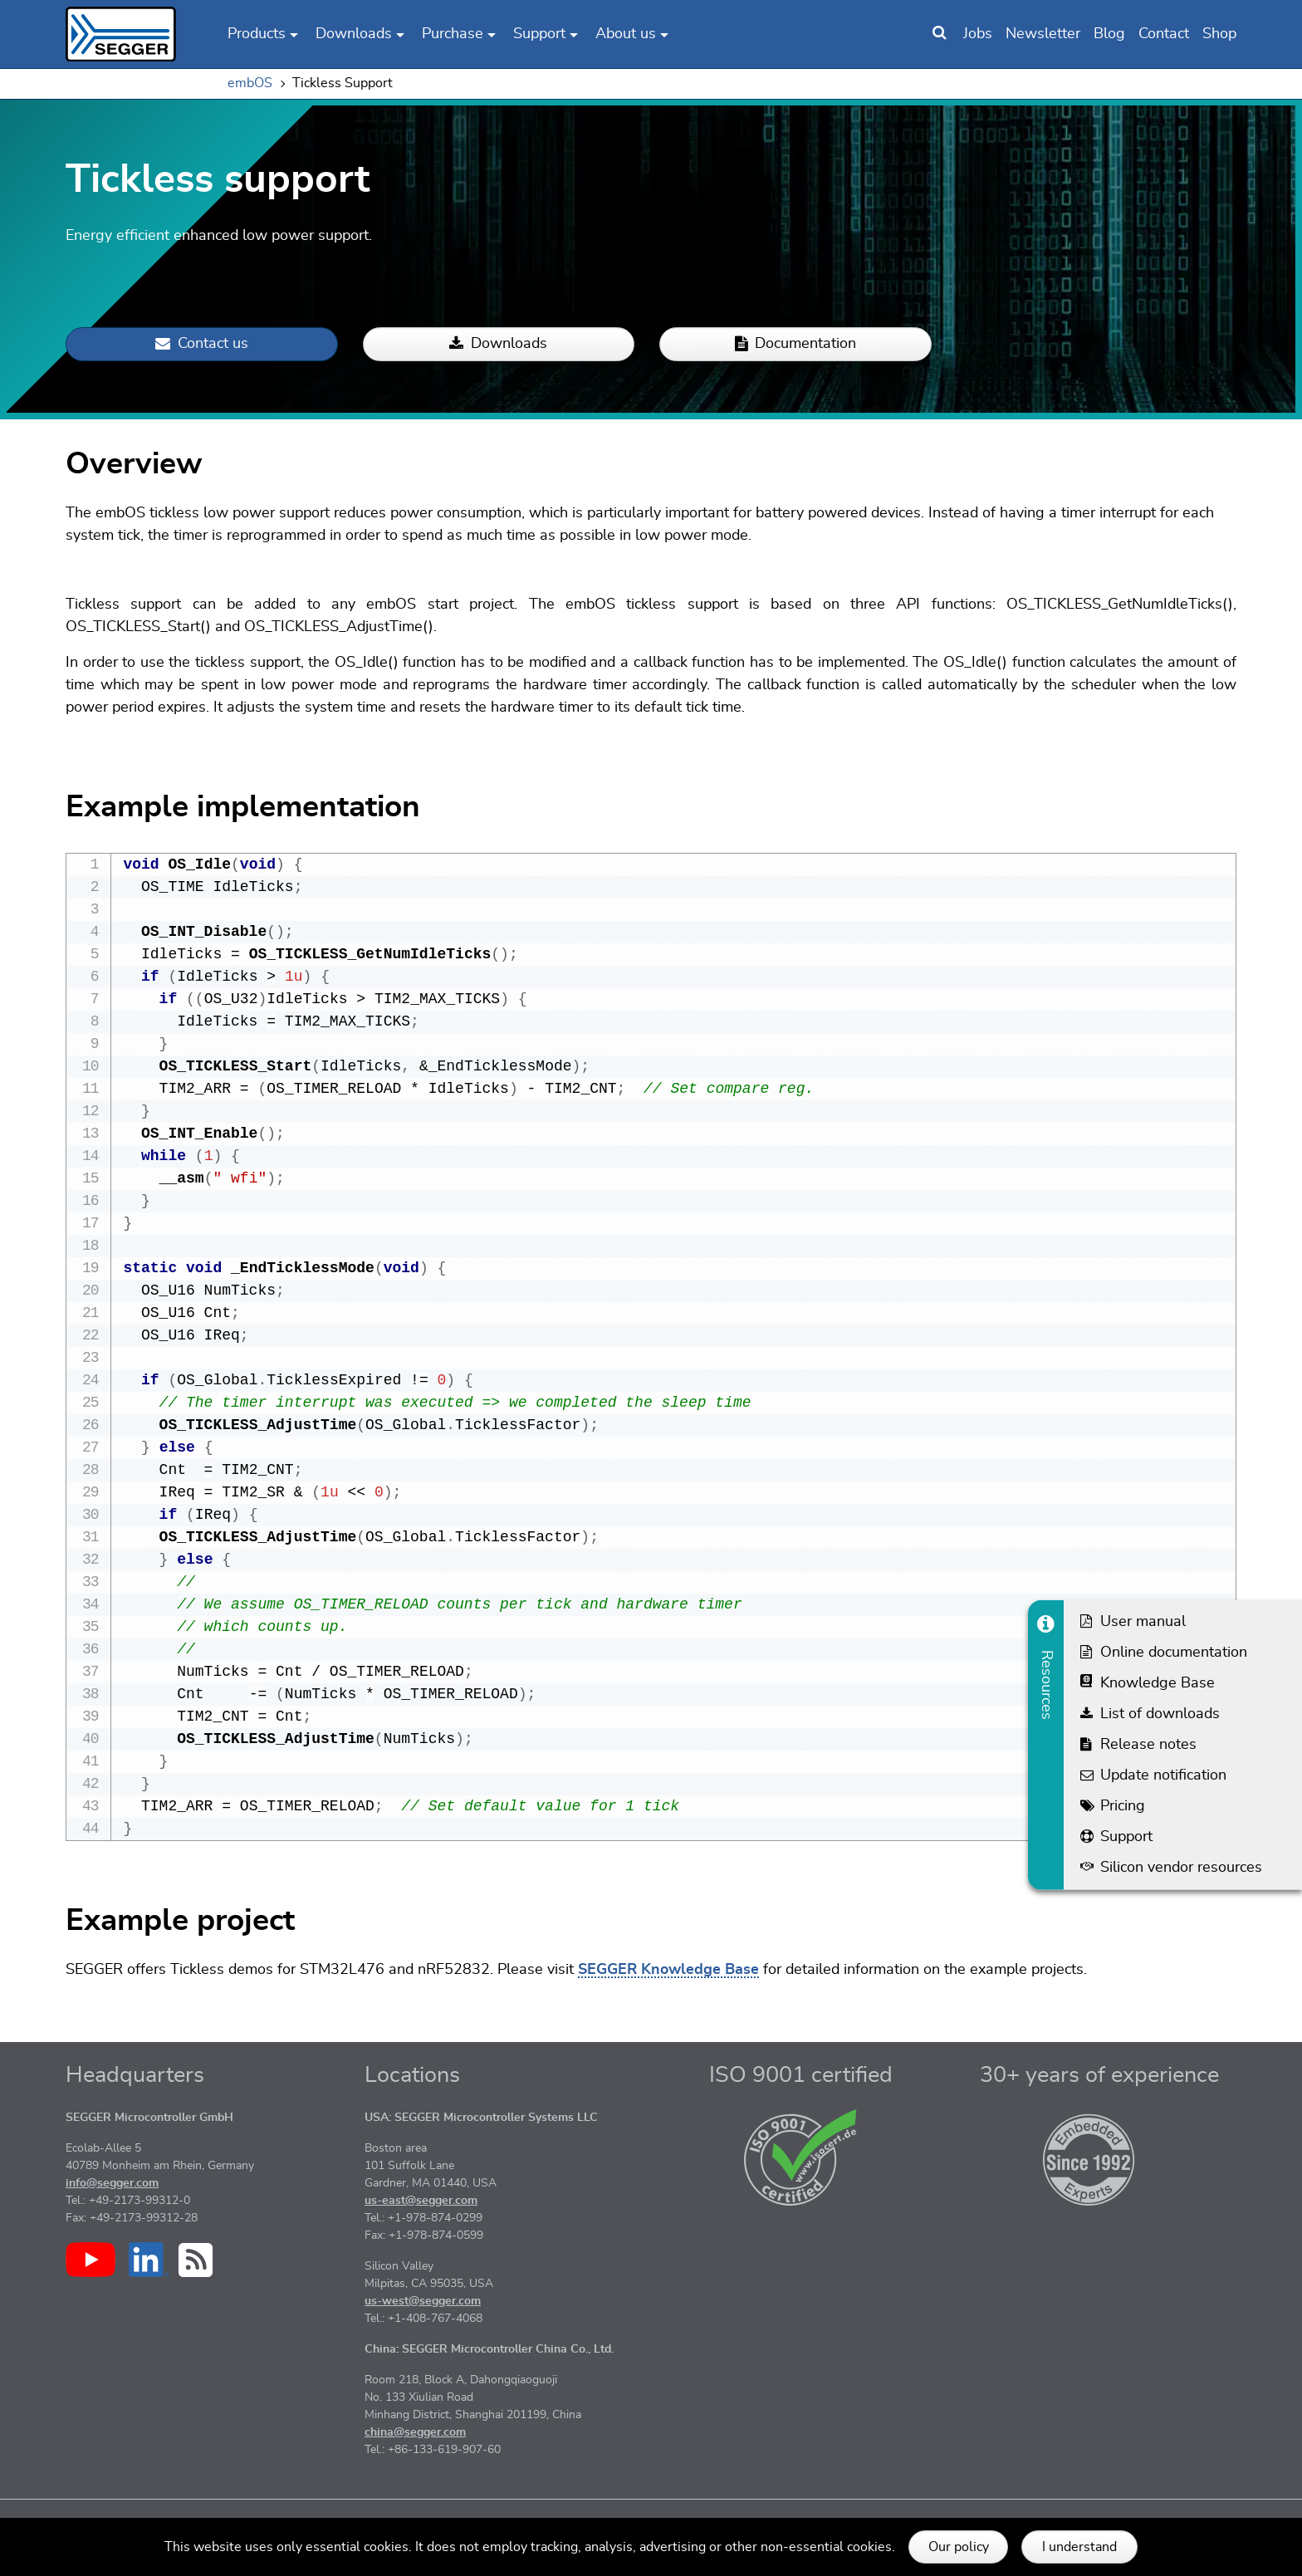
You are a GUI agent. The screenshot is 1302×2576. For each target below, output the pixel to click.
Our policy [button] (958, 2547)
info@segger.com (112, 2206)
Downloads (498, 344)
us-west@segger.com (423, 2324)
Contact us (201, 344)
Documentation (795, 344)
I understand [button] (1079, 2547)
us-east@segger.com (421, 2224)
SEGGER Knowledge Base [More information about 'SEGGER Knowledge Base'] (668, 1993)
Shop (1219, 34)
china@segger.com (415, 2455)
